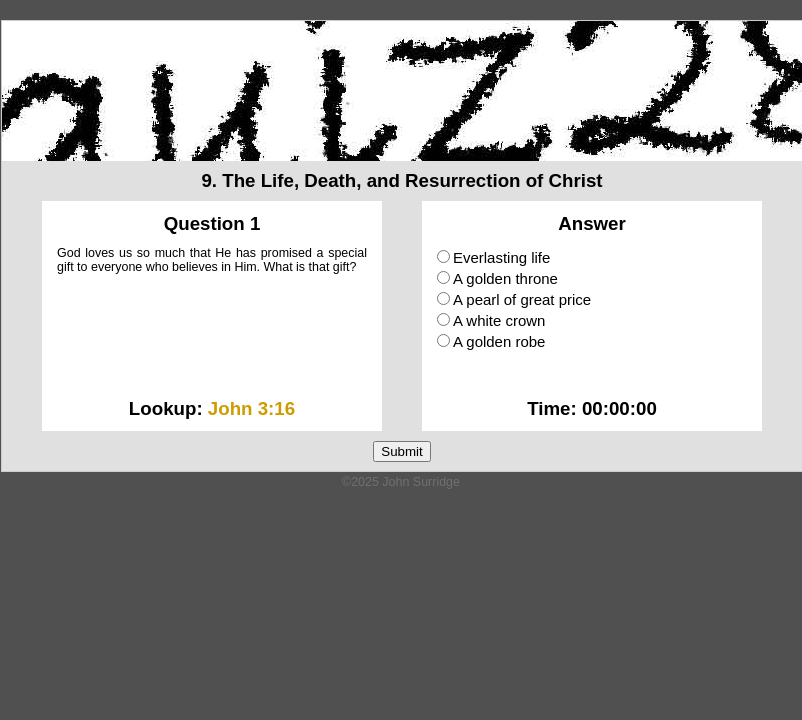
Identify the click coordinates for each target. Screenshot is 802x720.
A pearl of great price (514, 299)
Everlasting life (493, 257)
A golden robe (491, 341)
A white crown (491, 320)
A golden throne (497, 278)
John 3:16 (251, 408)
